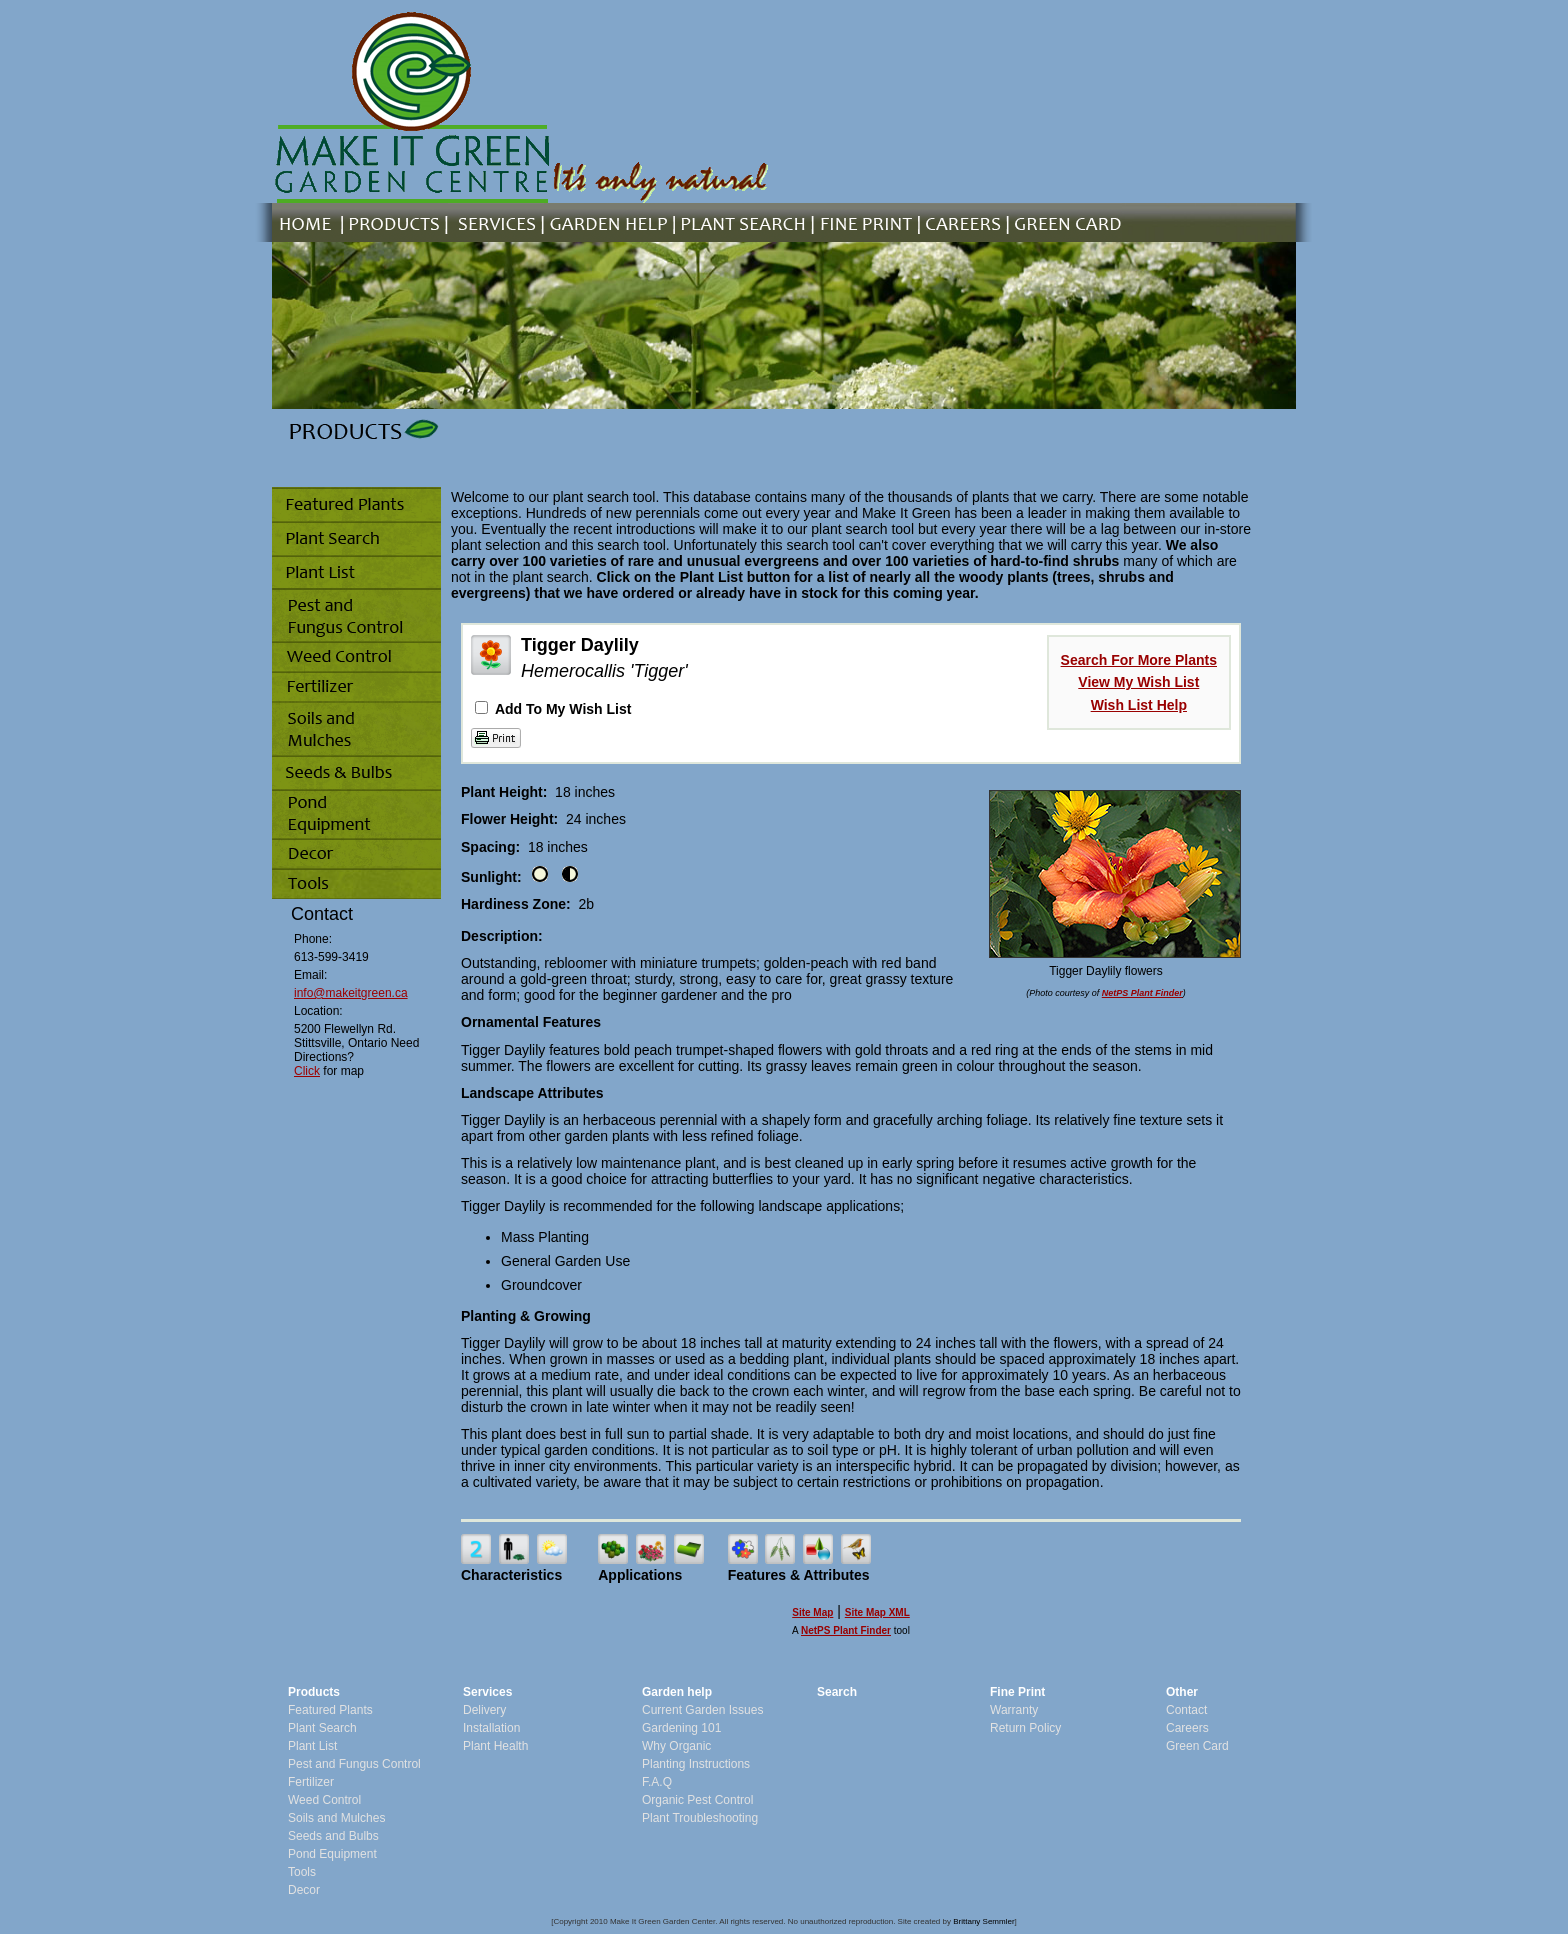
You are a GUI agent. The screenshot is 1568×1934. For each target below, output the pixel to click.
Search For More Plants (1139, 660)
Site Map (812, 1612)
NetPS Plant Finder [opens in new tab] (846, 1630)
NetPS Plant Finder (1142, 993)
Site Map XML (877, 1612)
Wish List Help (1139, 705)
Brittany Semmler (983, 1921)
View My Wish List (1138, 682)
